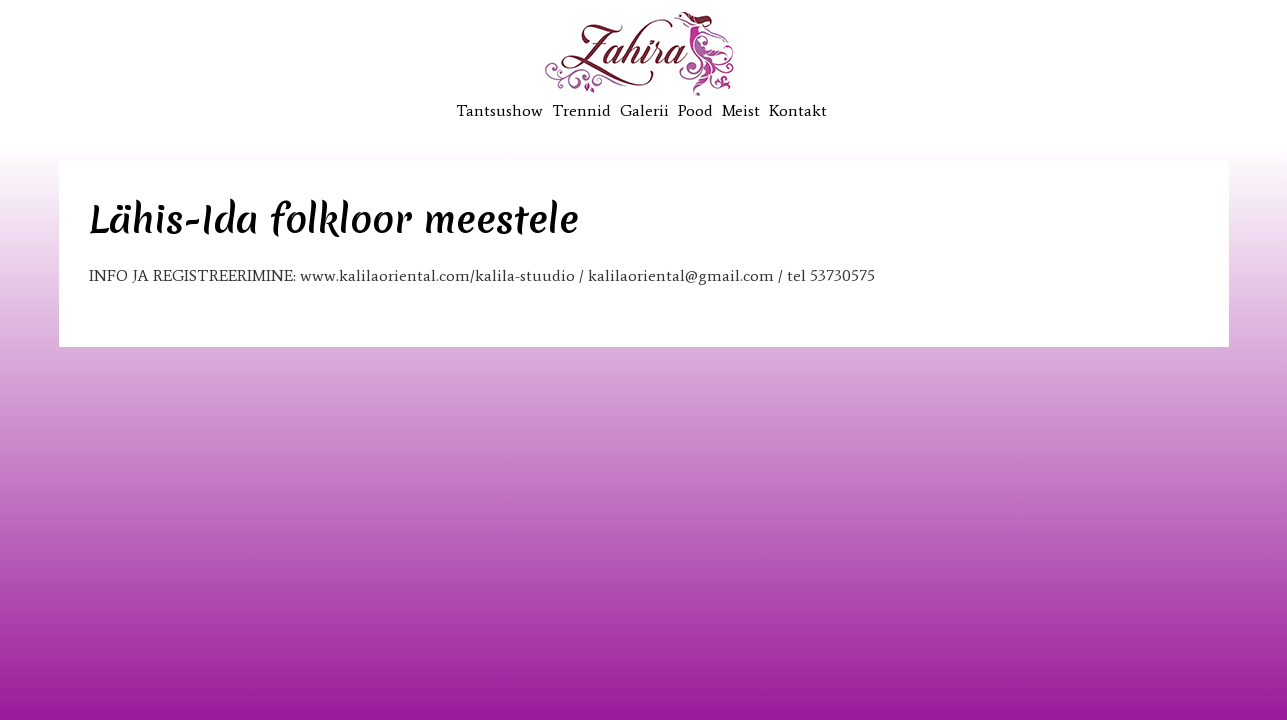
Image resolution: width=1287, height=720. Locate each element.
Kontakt (798, 110)
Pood (695, 110)
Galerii (644, 110)
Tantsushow (499, 110)
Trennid (581, 110)
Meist (741, 110)
